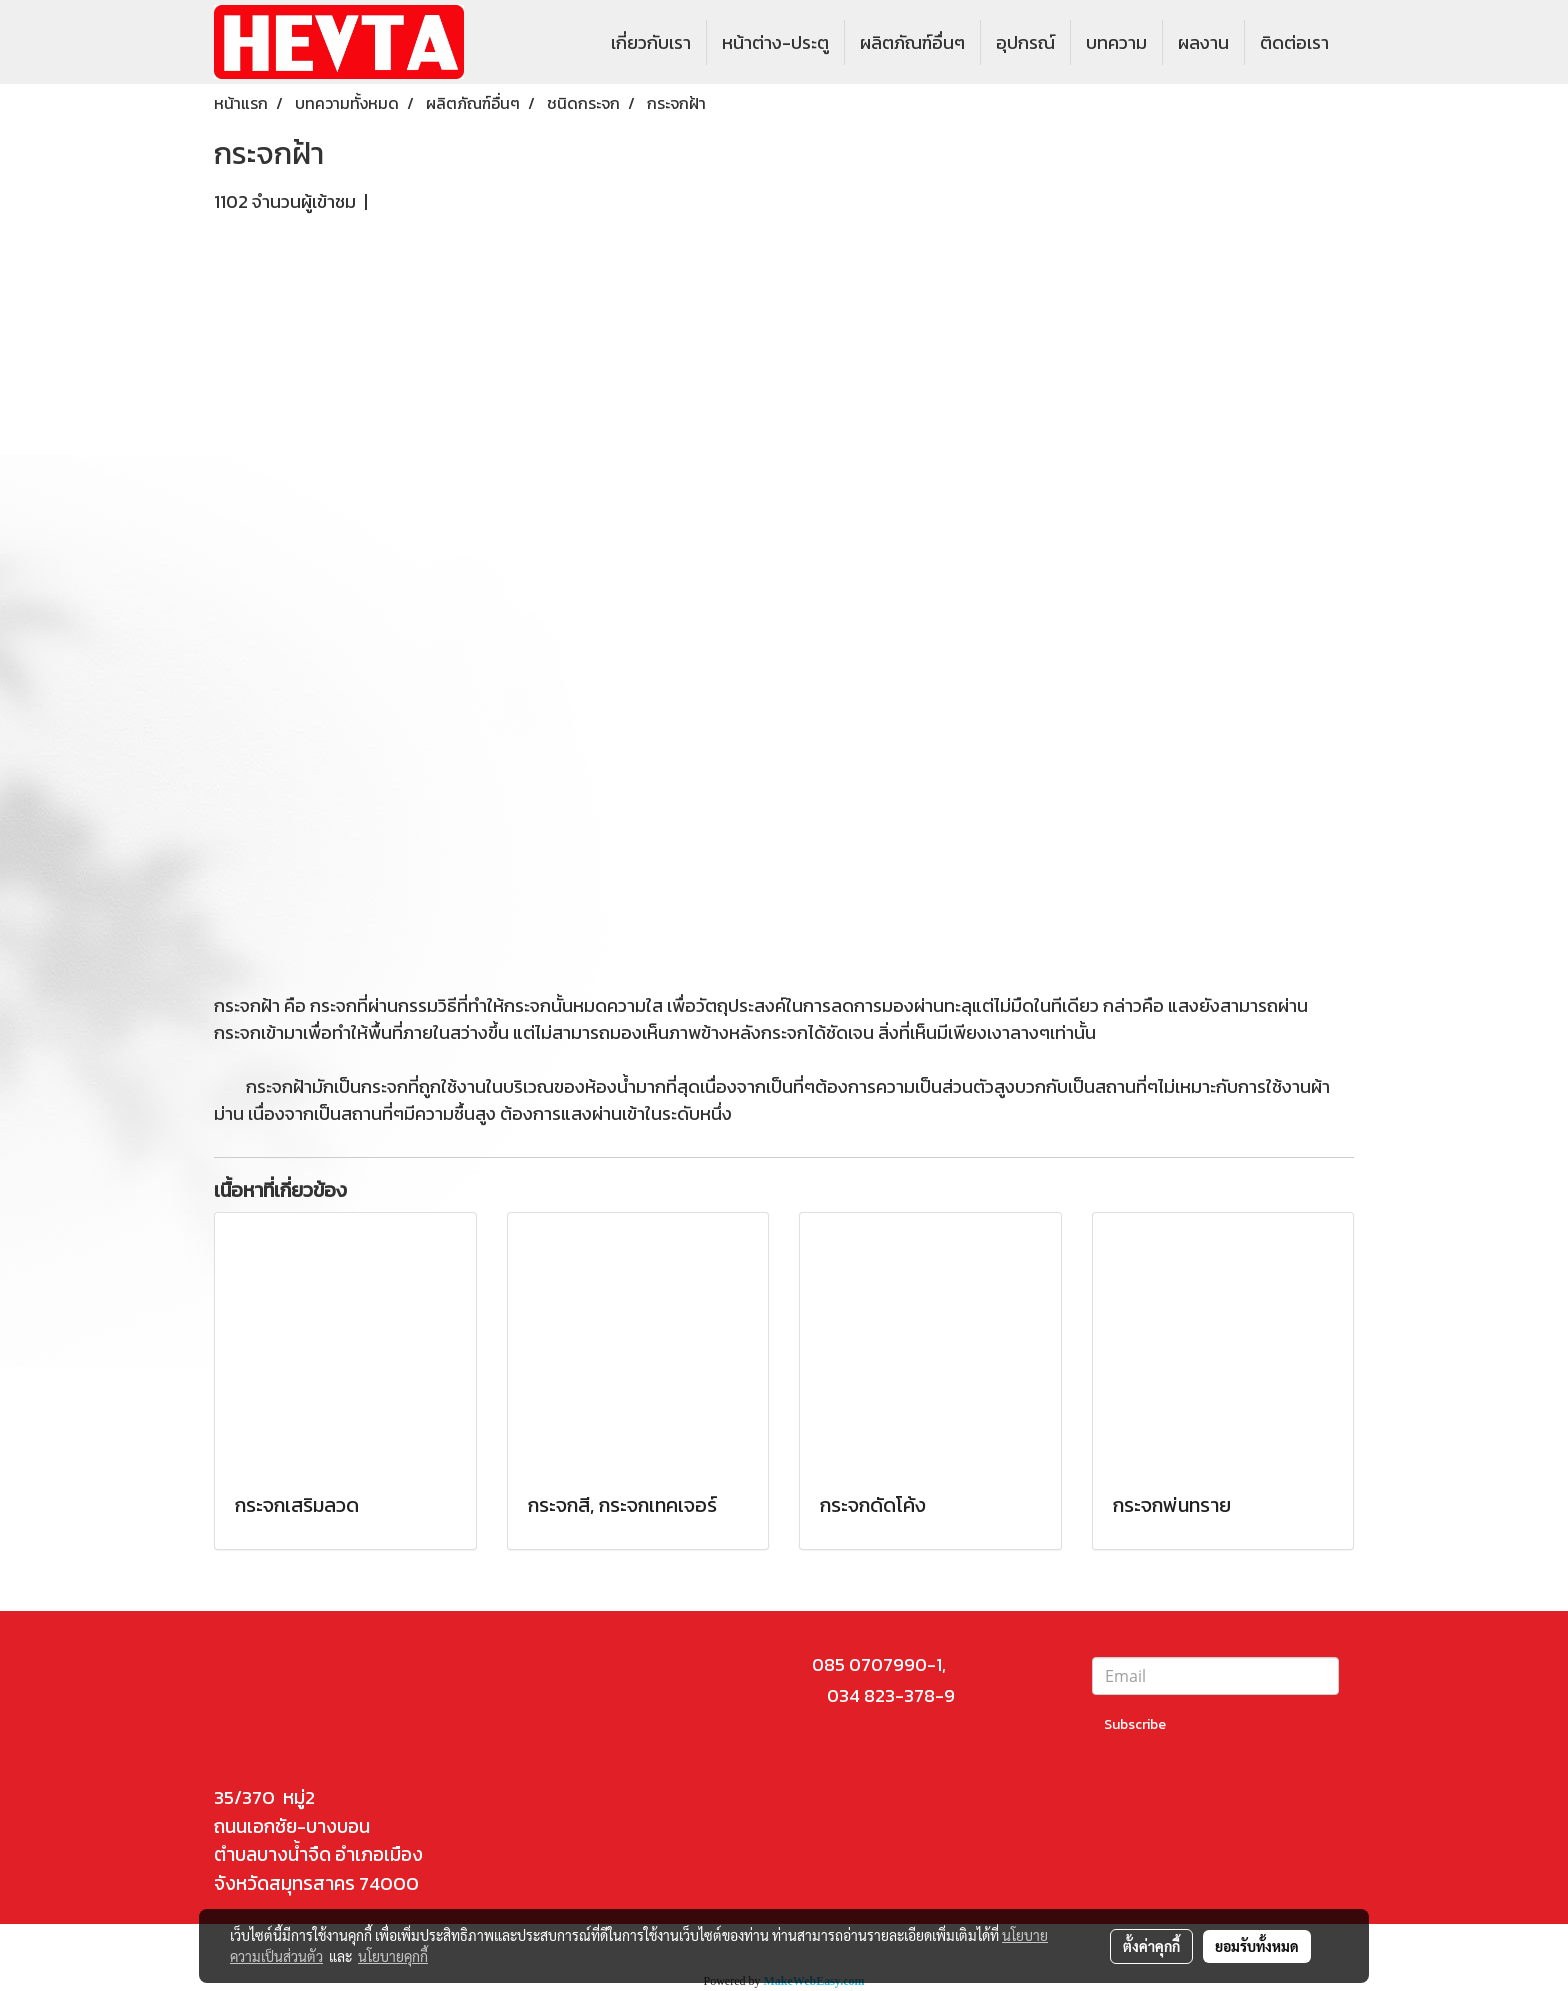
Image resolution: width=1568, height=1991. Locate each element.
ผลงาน (1203, 42)
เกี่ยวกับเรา (651, 42)
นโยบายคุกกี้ (393, 1956)
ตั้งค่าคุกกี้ (1151, 1946)
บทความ (1116, 42)
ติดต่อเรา (1294, 42)
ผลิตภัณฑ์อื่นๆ (912, 42)
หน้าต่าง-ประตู (775, 42)
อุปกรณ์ (1025, 42)
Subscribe (1135, 1724)
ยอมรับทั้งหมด (1257, 1946)
